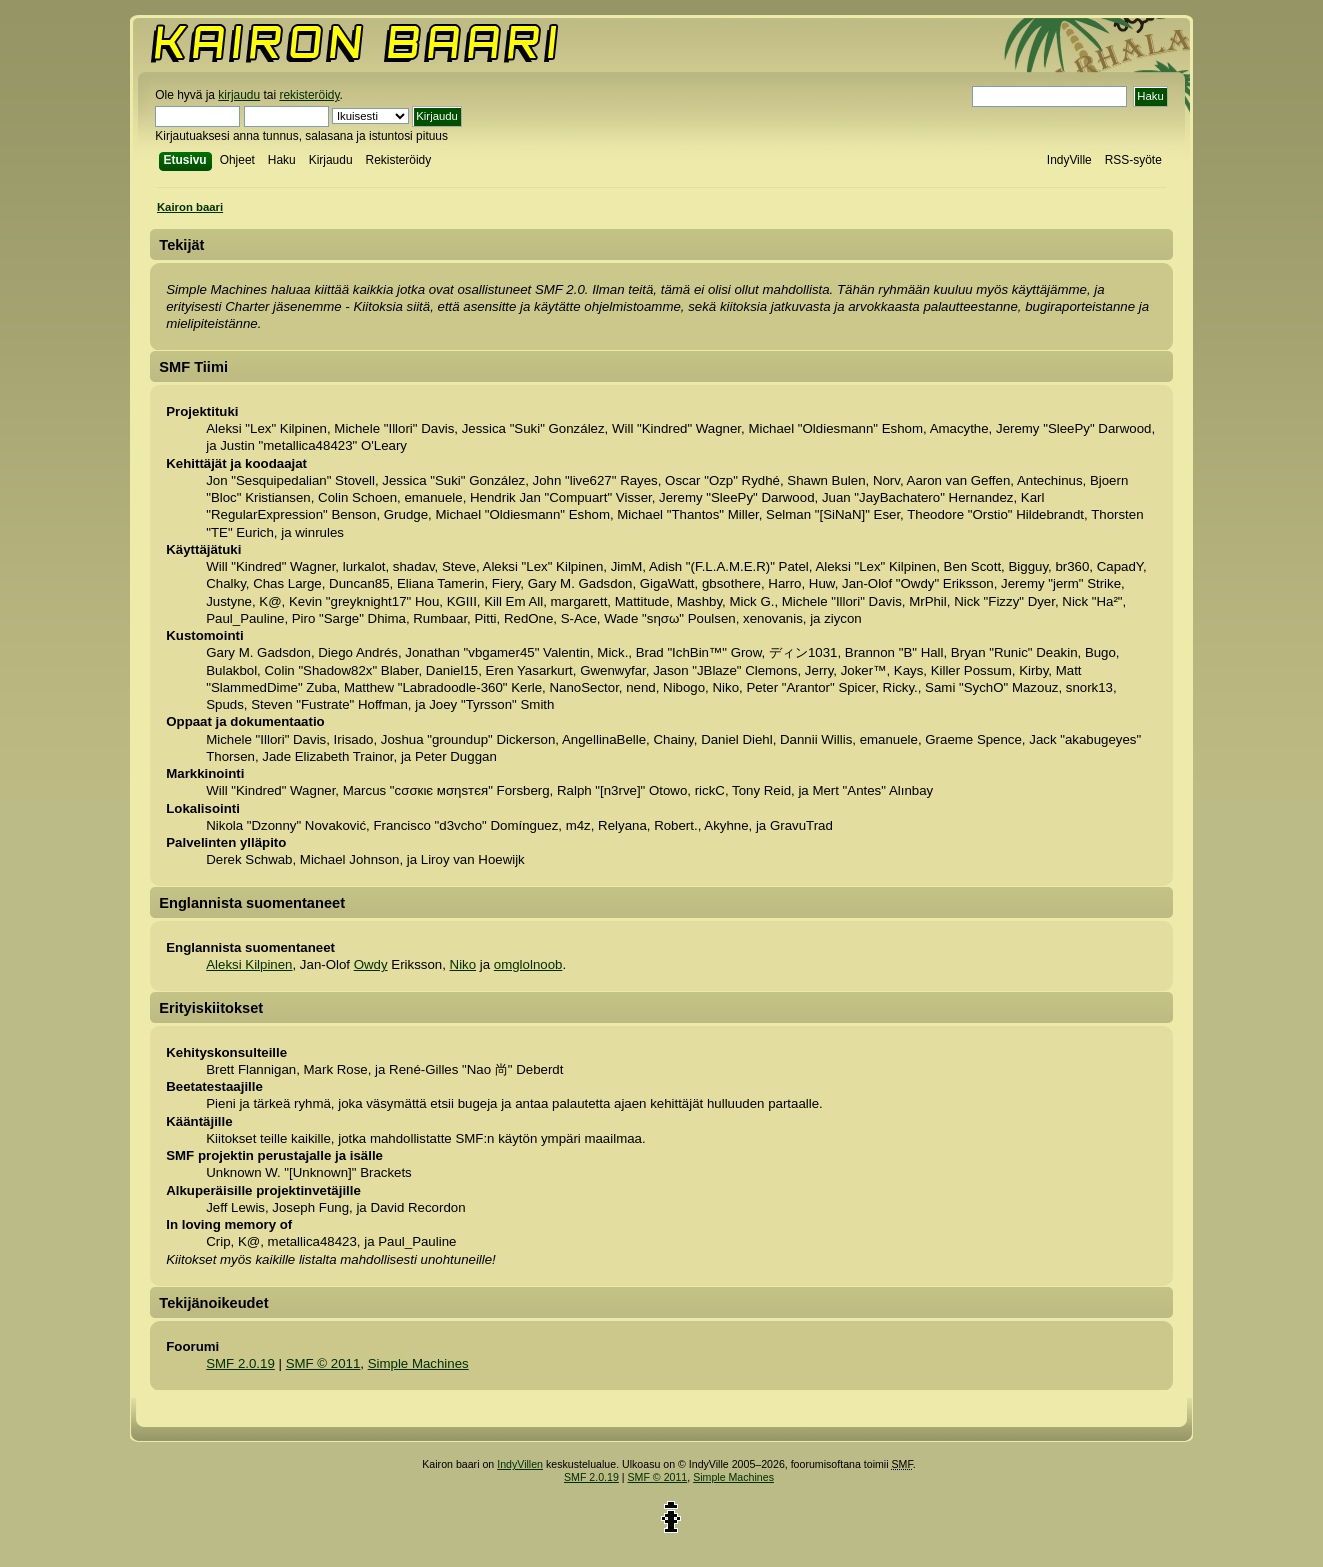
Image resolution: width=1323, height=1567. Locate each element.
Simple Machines (418, 1363)
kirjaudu (239, 95)
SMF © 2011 (323, 1363)
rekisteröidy (309, 95)
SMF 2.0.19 (240, 1363)
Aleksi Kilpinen (249, 964)
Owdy (371, 964)
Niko (463, 964)
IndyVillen (520, 1464)
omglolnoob (528, 964)
